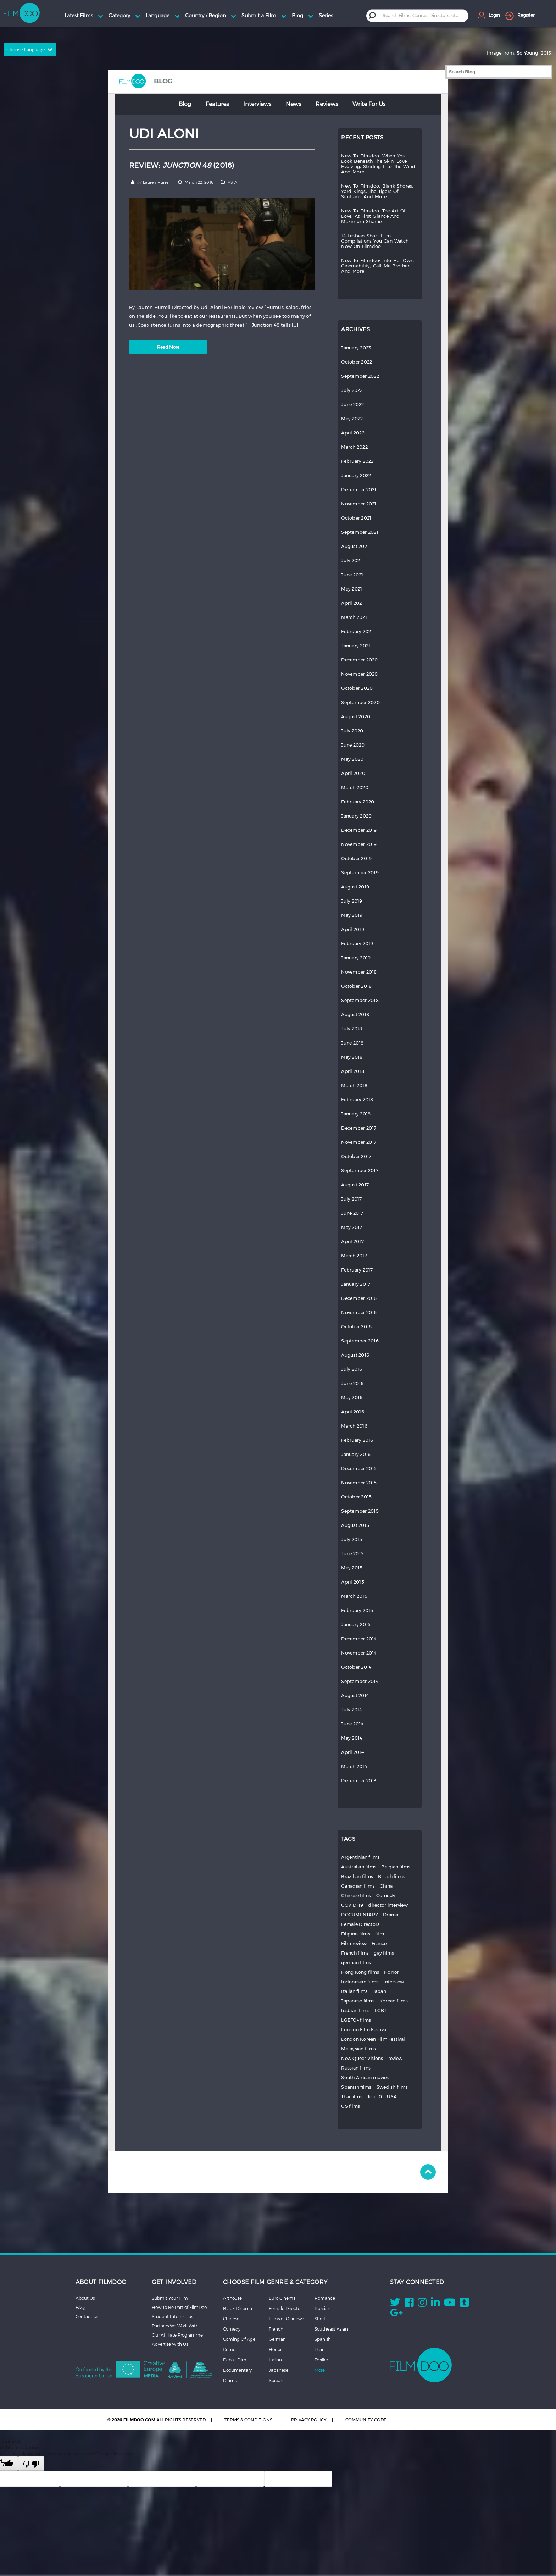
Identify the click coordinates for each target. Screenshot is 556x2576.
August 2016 (355, 1355)
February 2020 (357, 801)
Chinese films (356, 1895)
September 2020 (360, 702)
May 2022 (352, 418)
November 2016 (359, 1312)
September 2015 (360, 1511)
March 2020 (354, 787)
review (395, 2058)
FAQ (80, 2307)
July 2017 (351, 1199)
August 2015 (355, 1525)
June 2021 (352, 574)
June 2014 (352, 1724)
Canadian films (358, 1886)
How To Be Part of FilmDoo (179, 2307)
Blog (185, 103)
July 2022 (351, 390)
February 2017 (357, 1270)
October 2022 (356, 362)
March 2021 (354, 617)
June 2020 (353, 745)
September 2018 (360, 1000)
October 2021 (356, 518)
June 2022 (352, 404)
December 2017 (358, 1128)
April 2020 (353, 773)
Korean (276, 2380)
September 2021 (359, 532)
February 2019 (357, 943)
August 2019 (355, 887)
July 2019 (351, 901)
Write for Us (368, 103)
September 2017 (359, 1170)
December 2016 (359, 1298)
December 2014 (358, 1638)
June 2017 (352, 1213)
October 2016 (356, 1326)
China (386, 1886)
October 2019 (356, 858)
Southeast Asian (331, 2328)
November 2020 (359, 674)
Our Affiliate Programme (177, 2334)
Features (217, 103)
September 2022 (360, 376)
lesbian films (355, 2010)
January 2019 (356, 957)
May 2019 (351, 915)
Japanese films (357, 2001)
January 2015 (356, 1624)
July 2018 (351, 1028)
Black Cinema (237, 2308)
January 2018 (356, 1114)
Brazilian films (357, 1876)
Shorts (321, 2318)
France (379, 1943)
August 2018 (355, 1014)
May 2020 (352, 759)
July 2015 (351, 1539)
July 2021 (351, 560)
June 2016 (352, 1383)
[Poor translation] (31, 2463)
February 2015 (357, 1610)
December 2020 (359, 660)
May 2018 (351, 1057)
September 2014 (359, 1681)
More (320, 2369)
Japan (379, 1991)
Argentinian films (360, 1857)
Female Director (285, 2308)
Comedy (386, 1895)
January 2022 (356, 475)
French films (355, 1953)
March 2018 (354, 1085)
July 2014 (351, 1709)
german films (356, 1962)
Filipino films (355, 1934)
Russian (322, 2308)
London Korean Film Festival (373, 2039)
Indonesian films (359, 1981)
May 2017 (351, 1227)
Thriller (321, 2359)
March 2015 (354, 1596)
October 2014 (356, 1667)
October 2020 (357, 688)
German (277, 2339)
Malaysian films (358, 2048)
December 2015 (359, 1468)
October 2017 (356, 1156)
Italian (275, 2359)
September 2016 (360, 1341)
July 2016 (351, 1369)
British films (391, 1876)
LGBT (381, 2010)
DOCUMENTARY (359, 1914)
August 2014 (355, 1695)
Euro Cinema (282, 2297)
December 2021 (358, 489)
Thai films (351, 2096)
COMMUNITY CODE (366, 2419)
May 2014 (351, 1738)
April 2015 (352, 1582)
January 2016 (356, 1454)
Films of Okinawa (286, 2318)
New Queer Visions (362, 2058)
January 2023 (356, 347)
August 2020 (355, 716)
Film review (354, 1943)
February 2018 (357, 1099)
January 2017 (355, 1284)
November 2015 (359, 1482)
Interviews (257, 103)
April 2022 (353, 433)
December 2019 (359, 830)
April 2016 (352, 1411)
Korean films (393, 2001)
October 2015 (356, 1497)
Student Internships (172, 2316)
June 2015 (352, 1553)
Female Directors (360, 1924)
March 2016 (354, 1426)
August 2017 (355, 1184)
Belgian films (395, 1866)
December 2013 (358, 1780)
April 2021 (352, 603)
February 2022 (357, 461)
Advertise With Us (170, 2344)
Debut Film (234, 2359)
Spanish (323, 2339)
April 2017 (352, 1241)
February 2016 (357, 1440)
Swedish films (392, 2087)
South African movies (365, 2077)
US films (350, 2106)
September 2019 (360, 872)
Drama (390, 1914)
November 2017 (358, 1142)
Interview (393, 1981)
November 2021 (358, 503)
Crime (229, 2349)
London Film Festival (364, 2029)
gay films (384, 1953)
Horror (391, 1972)
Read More (168, 346)
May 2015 (351, 1567)
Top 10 (374, 2096)
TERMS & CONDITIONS (248, 2419)
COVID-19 (352, 1905)
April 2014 (352, 1752)
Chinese (231, 2318)
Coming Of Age (239, 2339)
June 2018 (352, 1043)
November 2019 (359, 844)
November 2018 (359, 972)
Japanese (278, 2369)
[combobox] (423, 15)
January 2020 (356, 816)
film (379, 1934)
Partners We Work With (175, 2325)
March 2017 (354, 1255)
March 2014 (354, 1766)
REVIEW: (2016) (181, 165)
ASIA (232, 182)
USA (392, 2096)
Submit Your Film (170, 2297)
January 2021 (355, 645)
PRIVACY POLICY (309, 2419)
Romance (325, 2297)
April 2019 (352, 929)
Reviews (327, 103)
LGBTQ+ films (356, 2020)
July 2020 (352, 730)
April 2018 (352, 1071)
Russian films (356, 2068)
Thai (319, 2349)
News (293, 103)
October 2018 (356, 986)
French (276, 2328)
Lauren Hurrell (157, 182)
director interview (388, 1905)
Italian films (354, 1991)
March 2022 (354, 447)
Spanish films (356, 2087)
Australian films (358, 1866)
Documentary (237, 2369)
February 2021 (357, 631)
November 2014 (358, 1653)
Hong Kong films (360, 1972)
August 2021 (355, 546)
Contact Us (87, 2316)
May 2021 (351, 589)
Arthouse (232, 2297)
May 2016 (351, 1397)
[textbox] (422, 15)
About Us (85, 2297)
